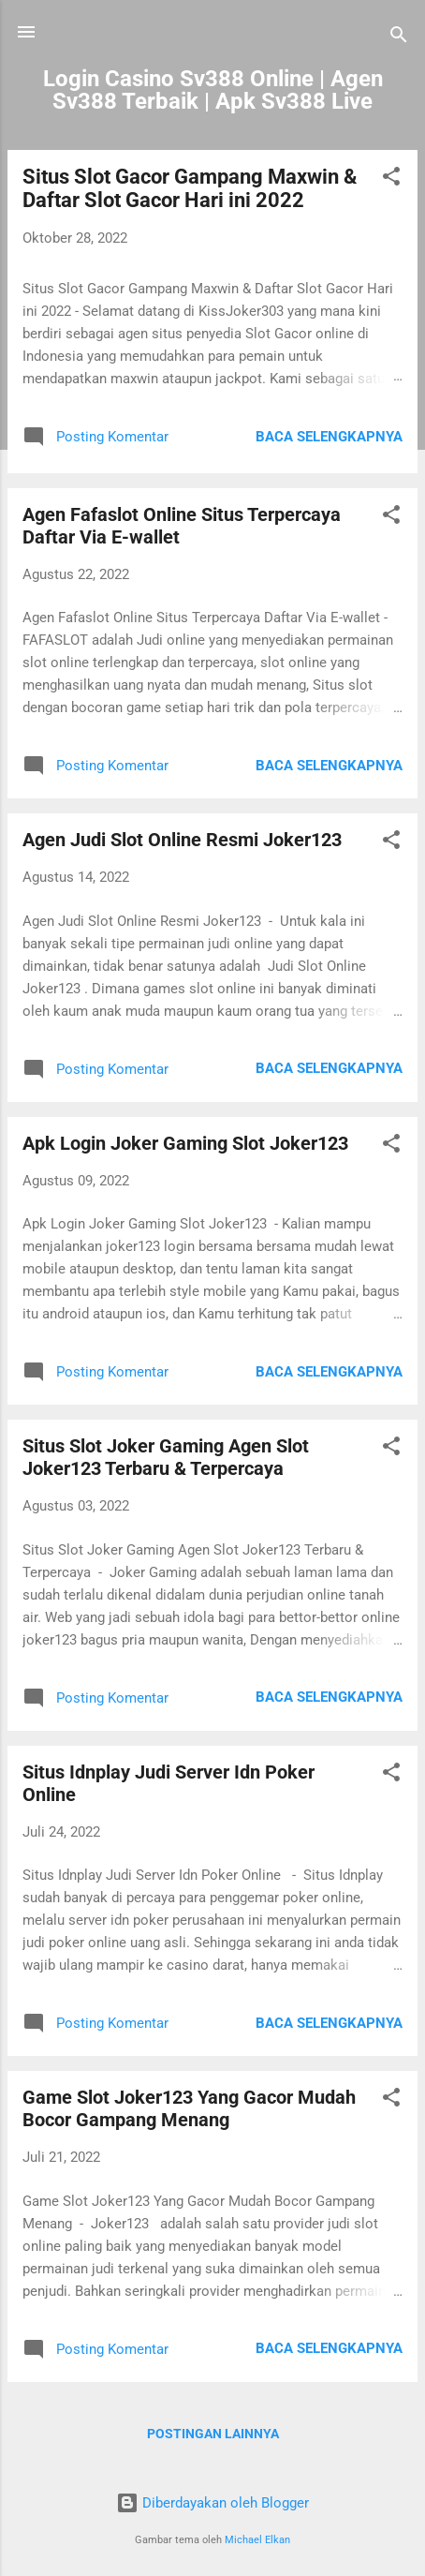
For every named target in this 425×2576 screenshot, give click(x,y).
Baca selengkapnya (329, 436)
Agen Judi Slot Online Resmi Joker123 (182, 839)
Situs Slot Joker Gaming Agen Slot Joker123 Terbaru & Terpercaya (165, 1457)
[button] (391, 179)
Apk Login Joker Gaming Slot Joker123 (185, 1143)
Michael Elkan (257, 2540)
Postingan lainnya (213, 2433)
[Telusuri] (399, 38)
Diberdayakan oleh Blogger (212, 2502)
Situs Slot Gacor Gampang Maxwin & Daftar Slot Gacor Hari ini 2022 (189, 188)
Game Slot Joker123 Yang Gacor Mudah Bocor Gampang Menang (189, 2108)
